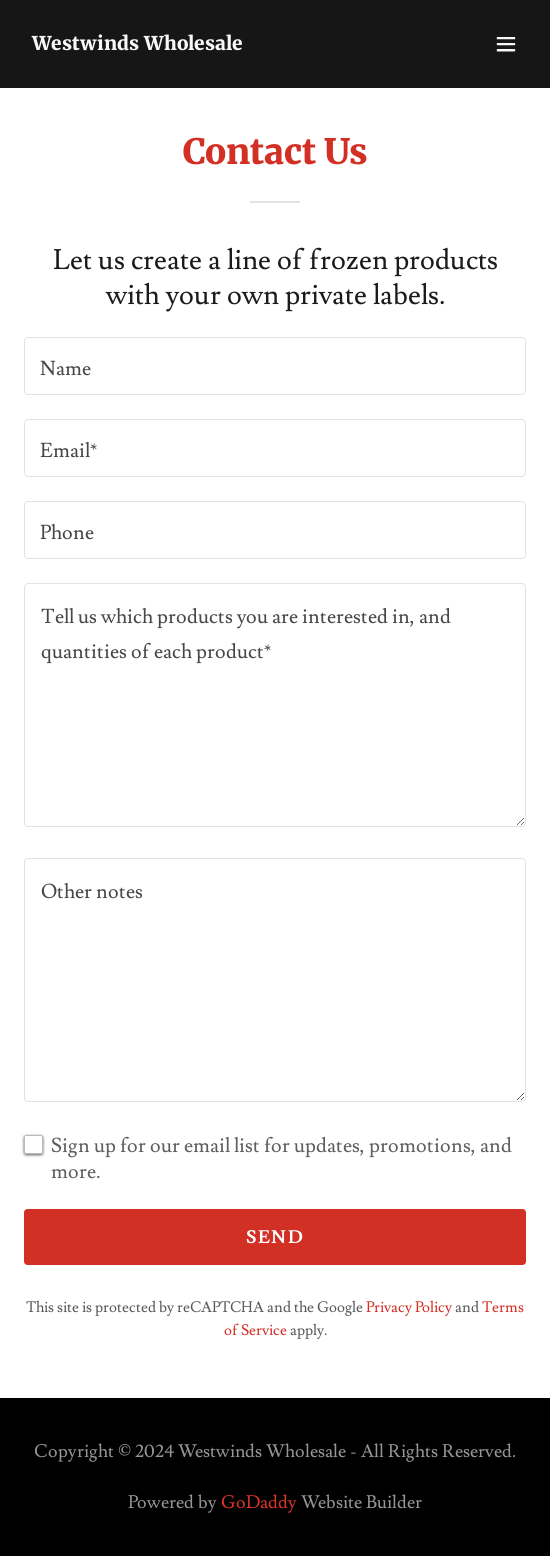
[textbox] (275, 366)
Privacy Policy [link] (409, 1307)
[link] (137, 44)
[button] (506, 44)
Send (275, 1237)
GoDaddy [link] (259, 1502)
